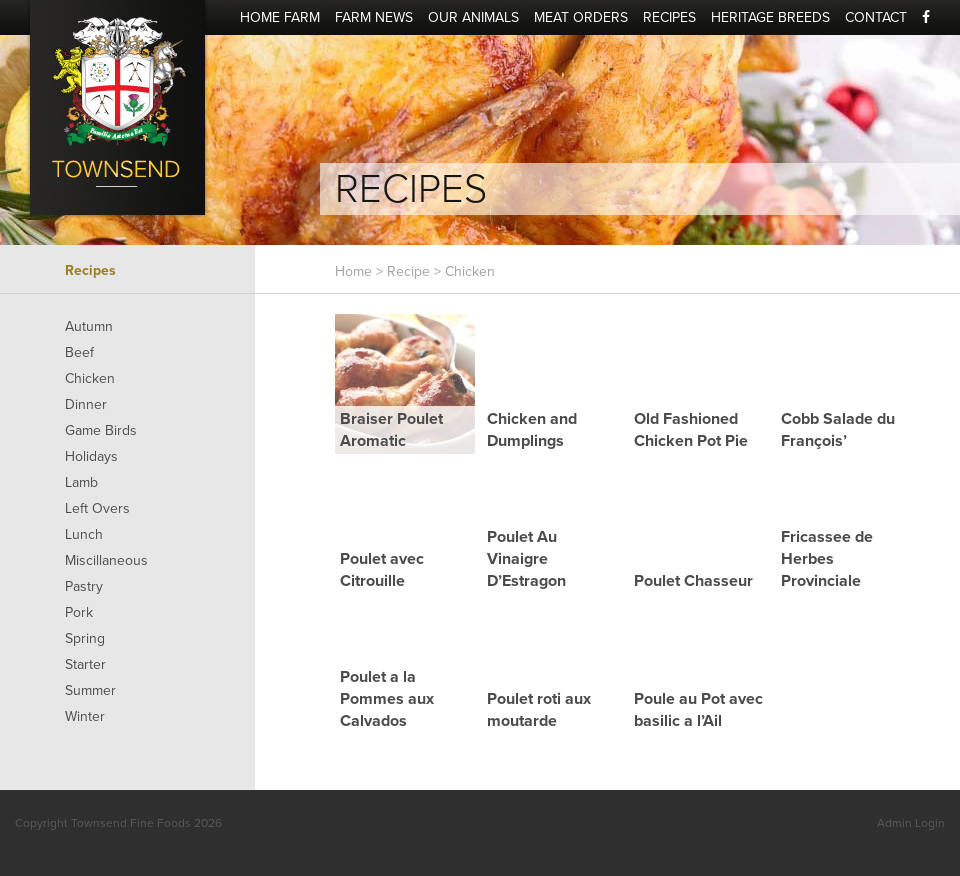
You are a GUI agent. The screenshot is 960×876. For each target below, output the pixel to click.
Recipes (669, 17)
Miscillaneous (106, 560)
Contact (876, 17)
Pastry (84, 586)
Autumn (89, 326)
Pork (79, 612)
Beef (79, 352)
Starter (85, 664)
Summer (90, 690)
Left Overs (97, 508)
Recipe (408, 271)
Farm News (374, 17)
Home (353, 271)
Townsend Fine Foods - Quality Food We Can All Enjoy (117, 107)
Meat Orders (581, 17)
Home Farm (280, 17)
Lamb (81, 482)
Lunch (84, 534)
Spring (85, 638)
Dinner (86, 404)
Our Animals (473, 17)
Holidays (91, 456)
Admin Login (911, 823)
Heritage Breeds (770, 17)
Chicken (90, 378)
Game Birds (101, 430)
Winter (85, 716)
